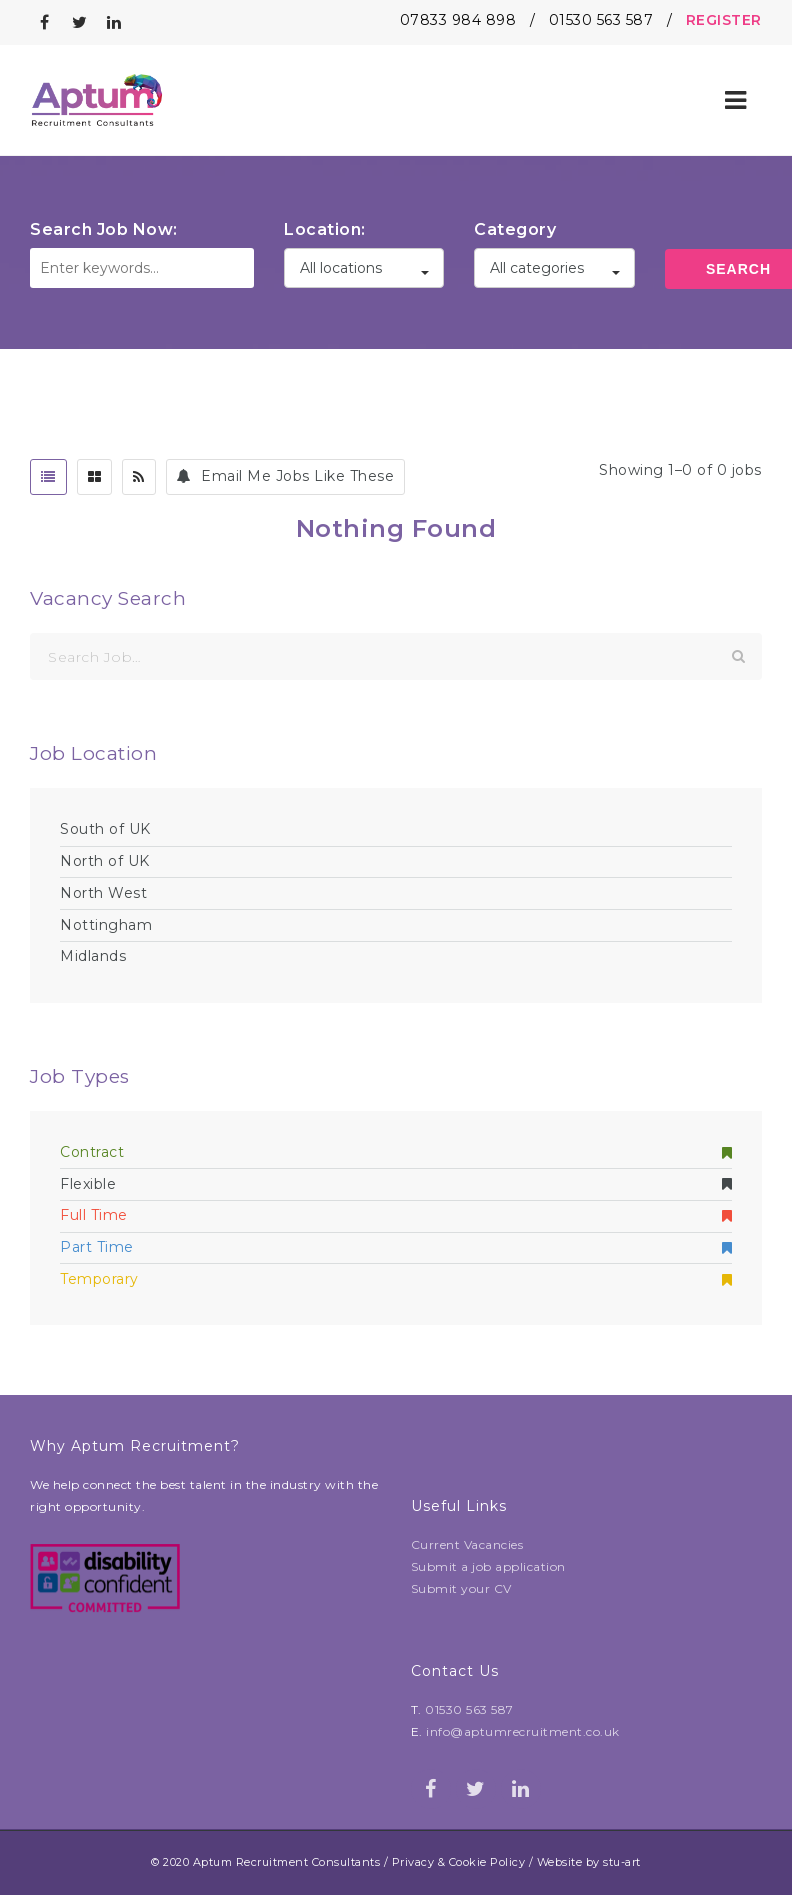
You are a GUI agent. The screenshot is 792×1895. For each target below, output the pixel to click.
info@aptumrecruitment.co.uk (523, 1731)
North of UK (105, 861)
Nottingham (106, 925)
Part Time (396, 1247)
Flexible (396, 1184)
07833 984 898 (458, 20)
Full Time (396, 1215)
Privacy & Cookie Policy (459, 1862)
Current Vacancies (467, 1544)
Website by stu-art (589, 1862)
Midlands (93, 956)
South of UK (105, 829)
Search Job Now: (104, 229)
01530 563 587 (601, 20)
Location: (325, 229)
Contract (396, 1152)
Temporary (396, 1279)
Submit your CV (461, 1588)
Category (515, 229)
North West (103, 893)
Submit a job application (488, 1566)
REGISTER (724, 20)
